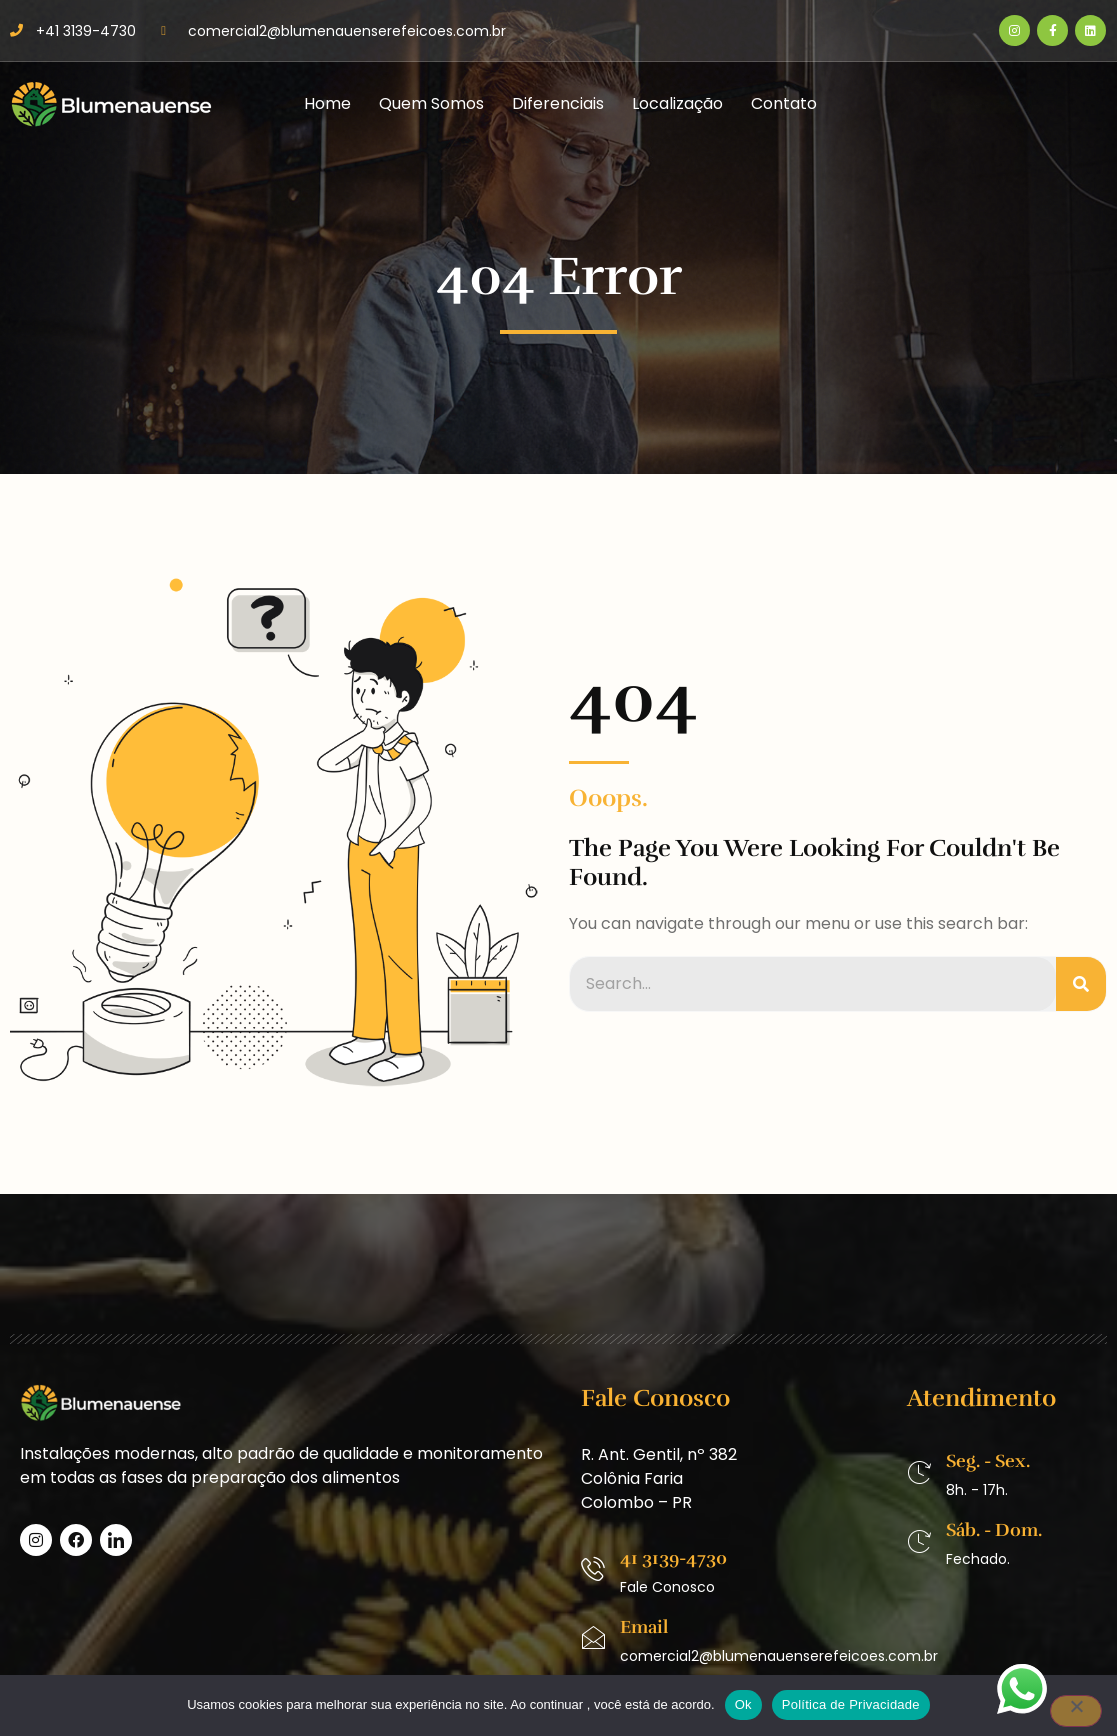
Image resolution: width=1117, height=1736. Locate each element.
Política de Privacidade (851, 1704)
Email (644, 1627)
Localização (677, 103)
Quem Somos (431, 103)
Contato (784, 103)
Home (327, 103)
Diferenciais (558, 103)
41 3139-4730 (673, 1558)
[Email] (593, 1638)
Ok (743, 1704)
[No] (1076, 1711)
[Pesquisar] (1081, 984)
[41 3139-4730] (593, 1569)
